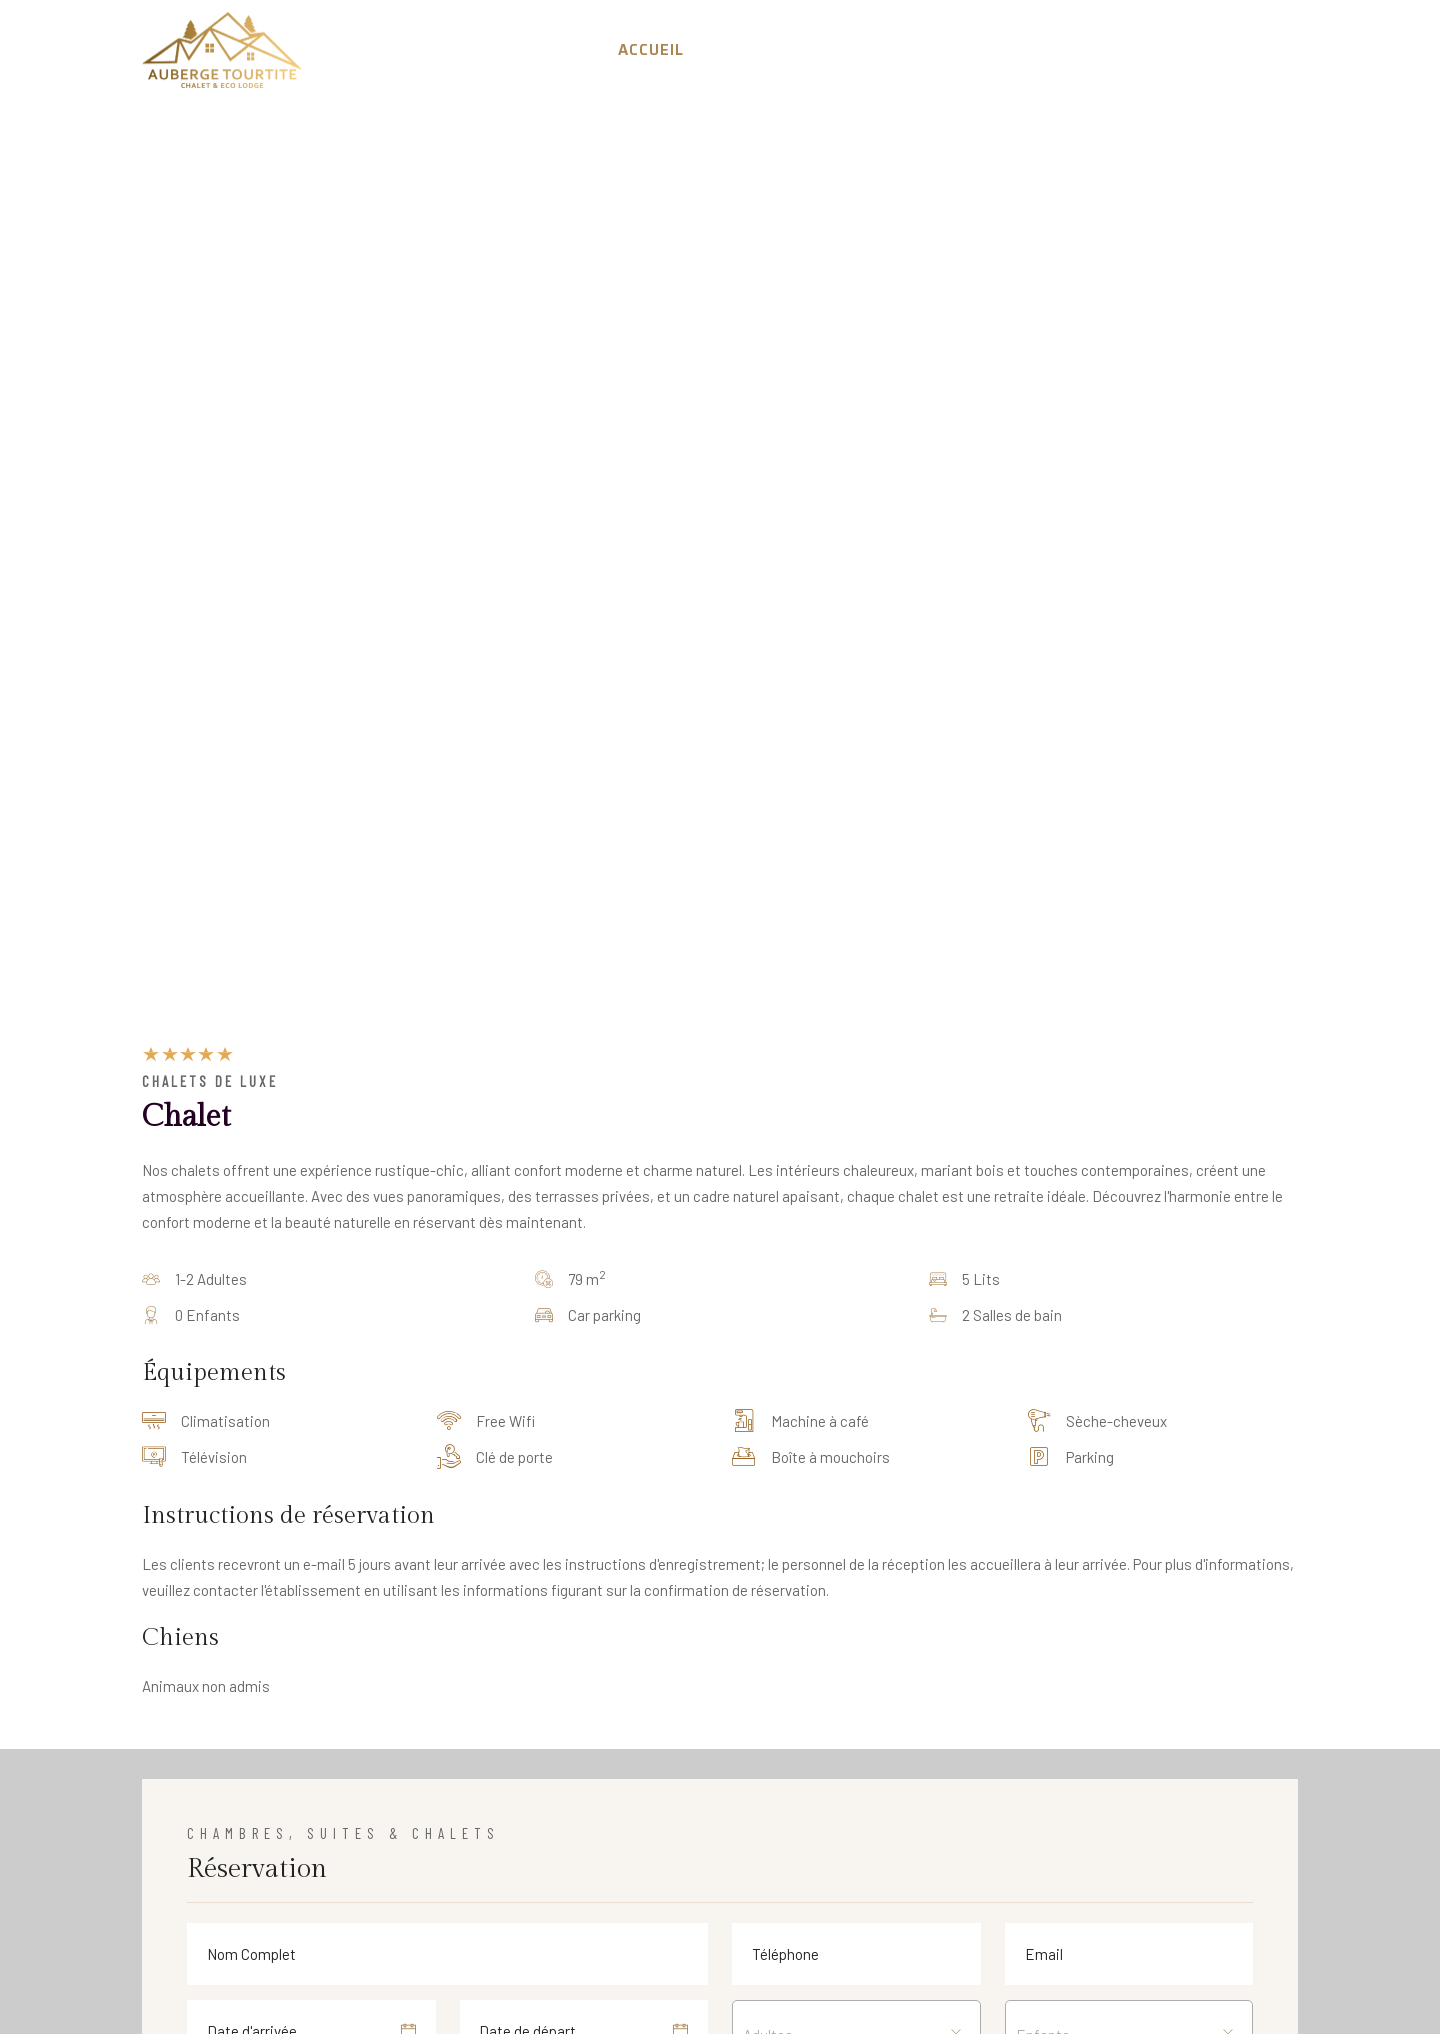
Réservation (876, 50)
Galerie (1150, 50)
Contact (1247, 50)
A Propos (752, 50)
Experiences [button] (1024, 50)
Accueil (651, 50)
